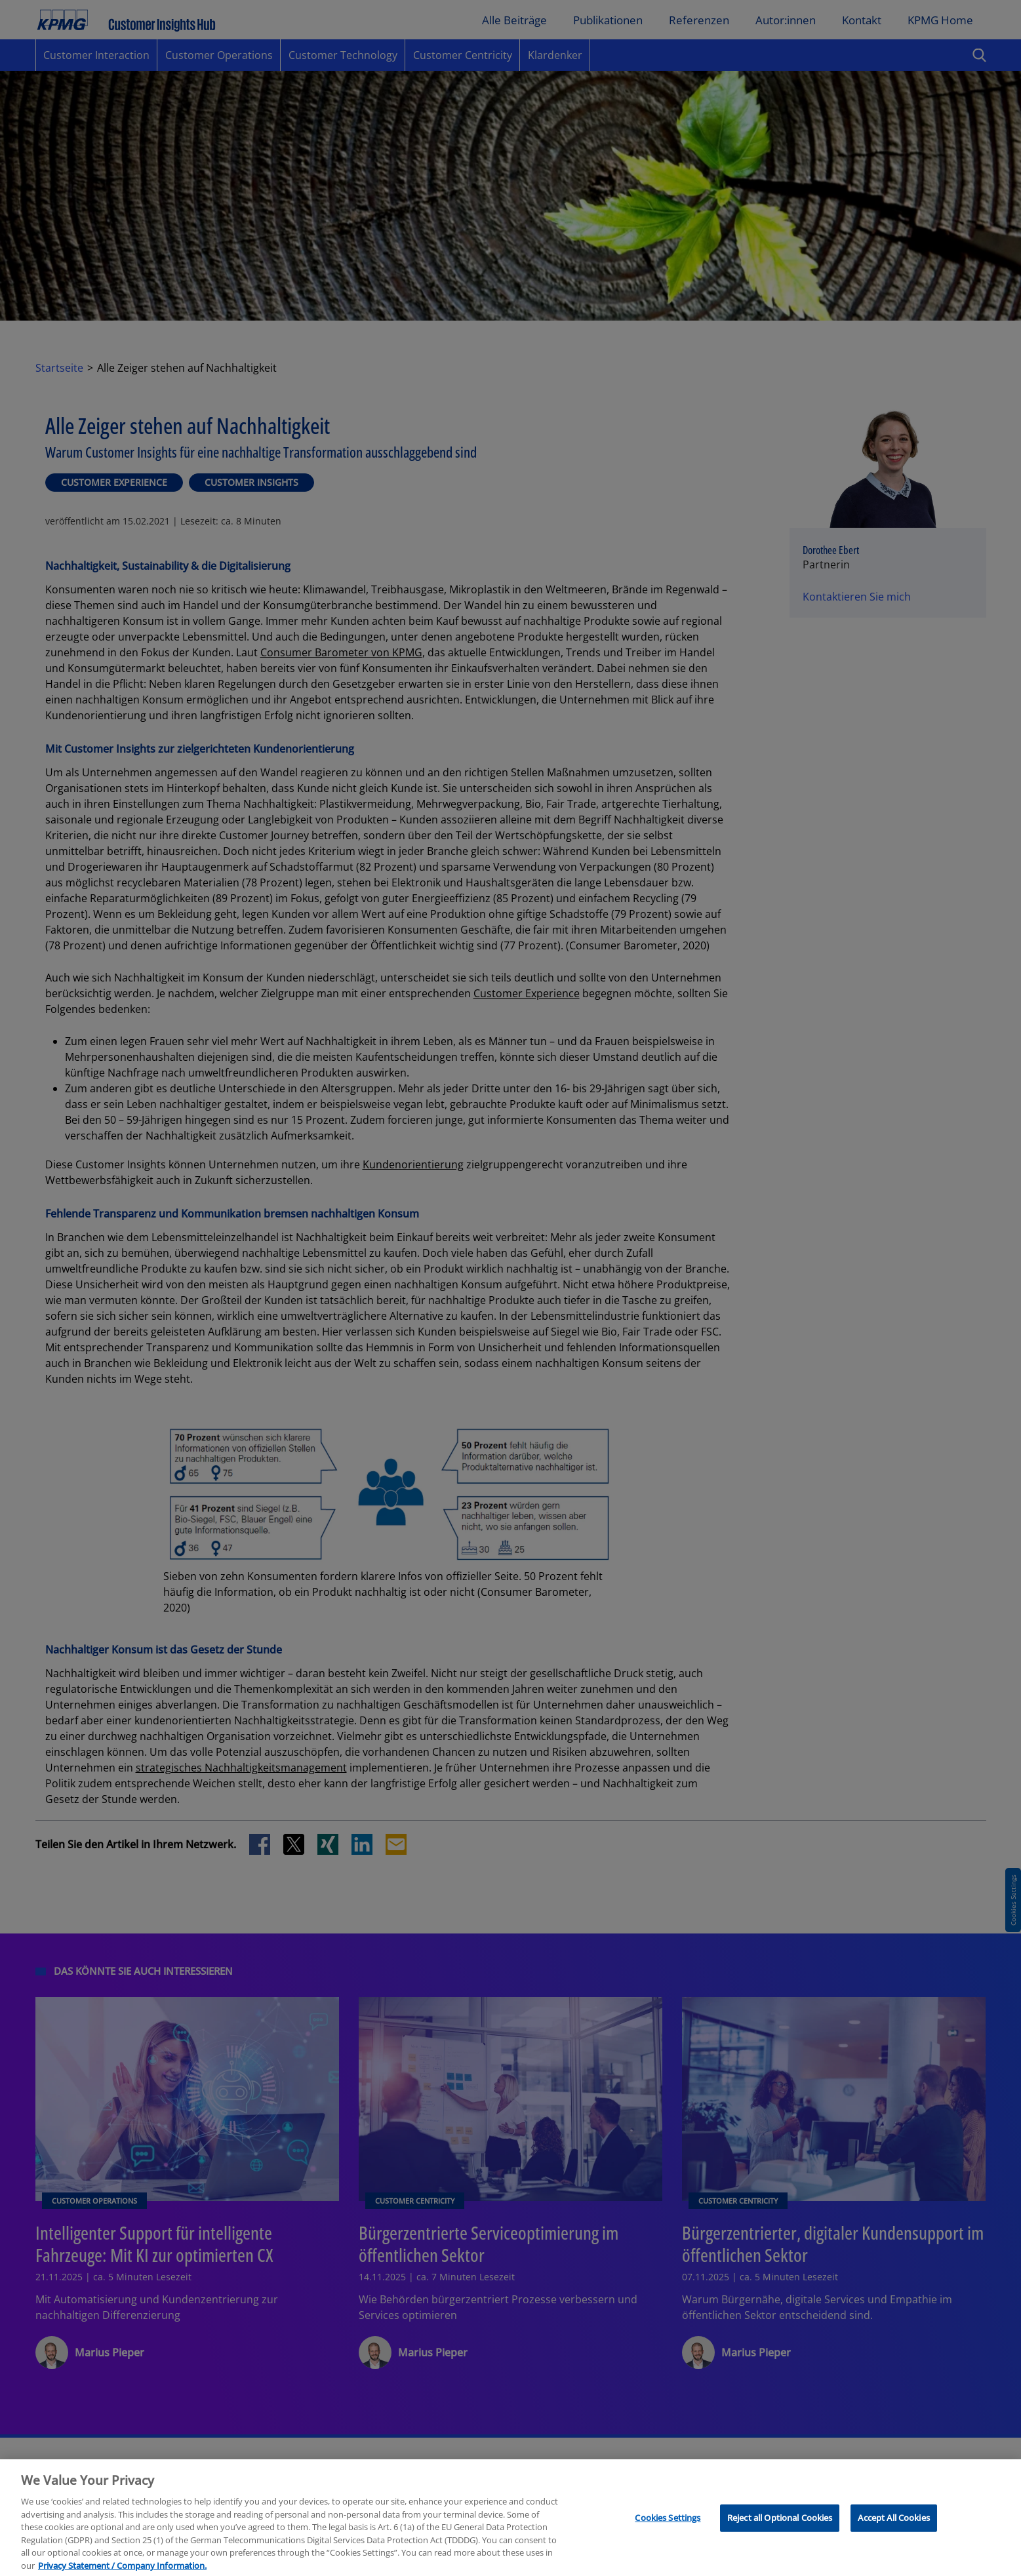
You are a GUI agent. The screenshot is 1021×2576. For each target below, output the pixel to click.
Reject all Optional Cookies (780, 2527)
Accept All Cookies (893, 2527)
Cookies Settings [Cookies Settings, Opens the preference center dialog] (667, 2527)
